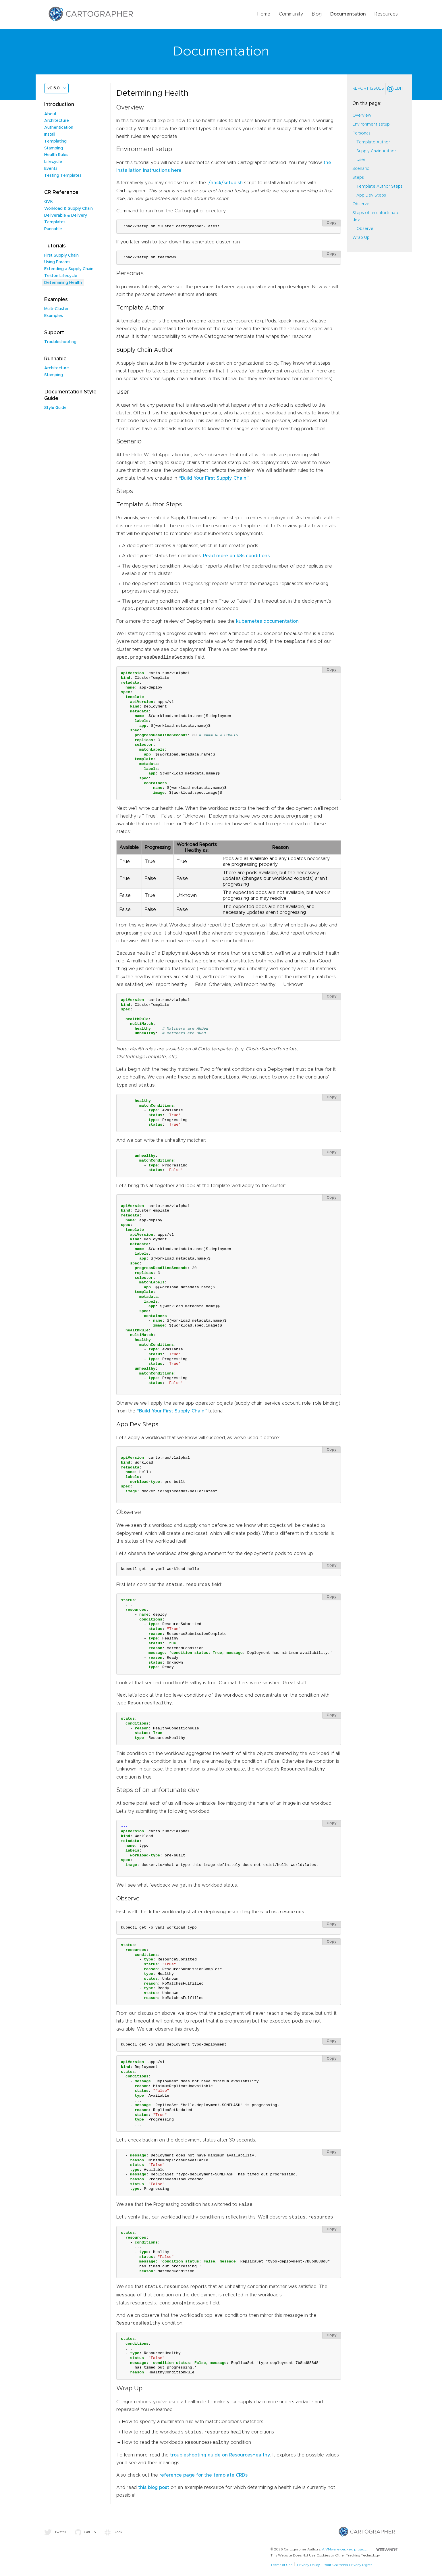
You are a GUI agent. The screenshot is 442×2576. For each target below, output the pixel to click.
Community (291, 14)
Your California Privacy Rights (348, 2565)
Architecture (56, 121)
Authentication (58, 128)
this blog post (153, 2487)
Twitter (55, 2532)
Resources (386, 14)
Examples (53, 316)
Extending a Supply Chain (68, 269)
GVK (48, 202)
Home (263, 14)
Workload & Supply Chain (68, 209)
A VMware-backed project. (360, 2549)
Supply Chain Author (376, 151)
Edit (395, 88)
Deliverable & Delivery (65, 216)
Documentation (348, 14)
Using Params (57, 262)
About (50, 114)
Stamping (53, 148)
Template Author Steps (379, 186)
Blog (317, 14)
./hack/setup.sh (225, 182)
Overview (361, 116)
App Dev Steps (371, 195)
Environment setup (371, 124)
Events (50, 169)
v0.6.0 (53, 88)
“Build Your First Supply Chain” (214, 478)
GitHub (85, 2532)
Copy (332, 222)
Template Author (373, 142)
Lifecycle (53, 162)
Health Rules (56, 155)
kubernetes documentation (267, 621)
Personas (361, 133)
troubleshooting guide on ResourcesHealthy (220, 2455)
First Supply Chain (61, 255)
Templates (54, 222)
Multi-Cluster (56, 309)
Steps (358, 178)
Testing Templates (63, 176)
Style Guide (55, 408)
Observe (360, 204)
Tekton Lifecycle (60, 276)
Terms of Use (282, 2565)
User (360, 160)
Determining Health (63, 283)
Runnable (53, 229)
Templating (55, 141)
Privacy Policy (308, 2565)
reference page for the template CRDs (203, 2475)
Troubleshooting (60, 342)
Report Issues (368, 88)
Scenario (361, 169)
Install (49, 134)
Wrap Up (361, 238)
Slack (113, 2532)
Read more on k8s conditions (236, 555)
